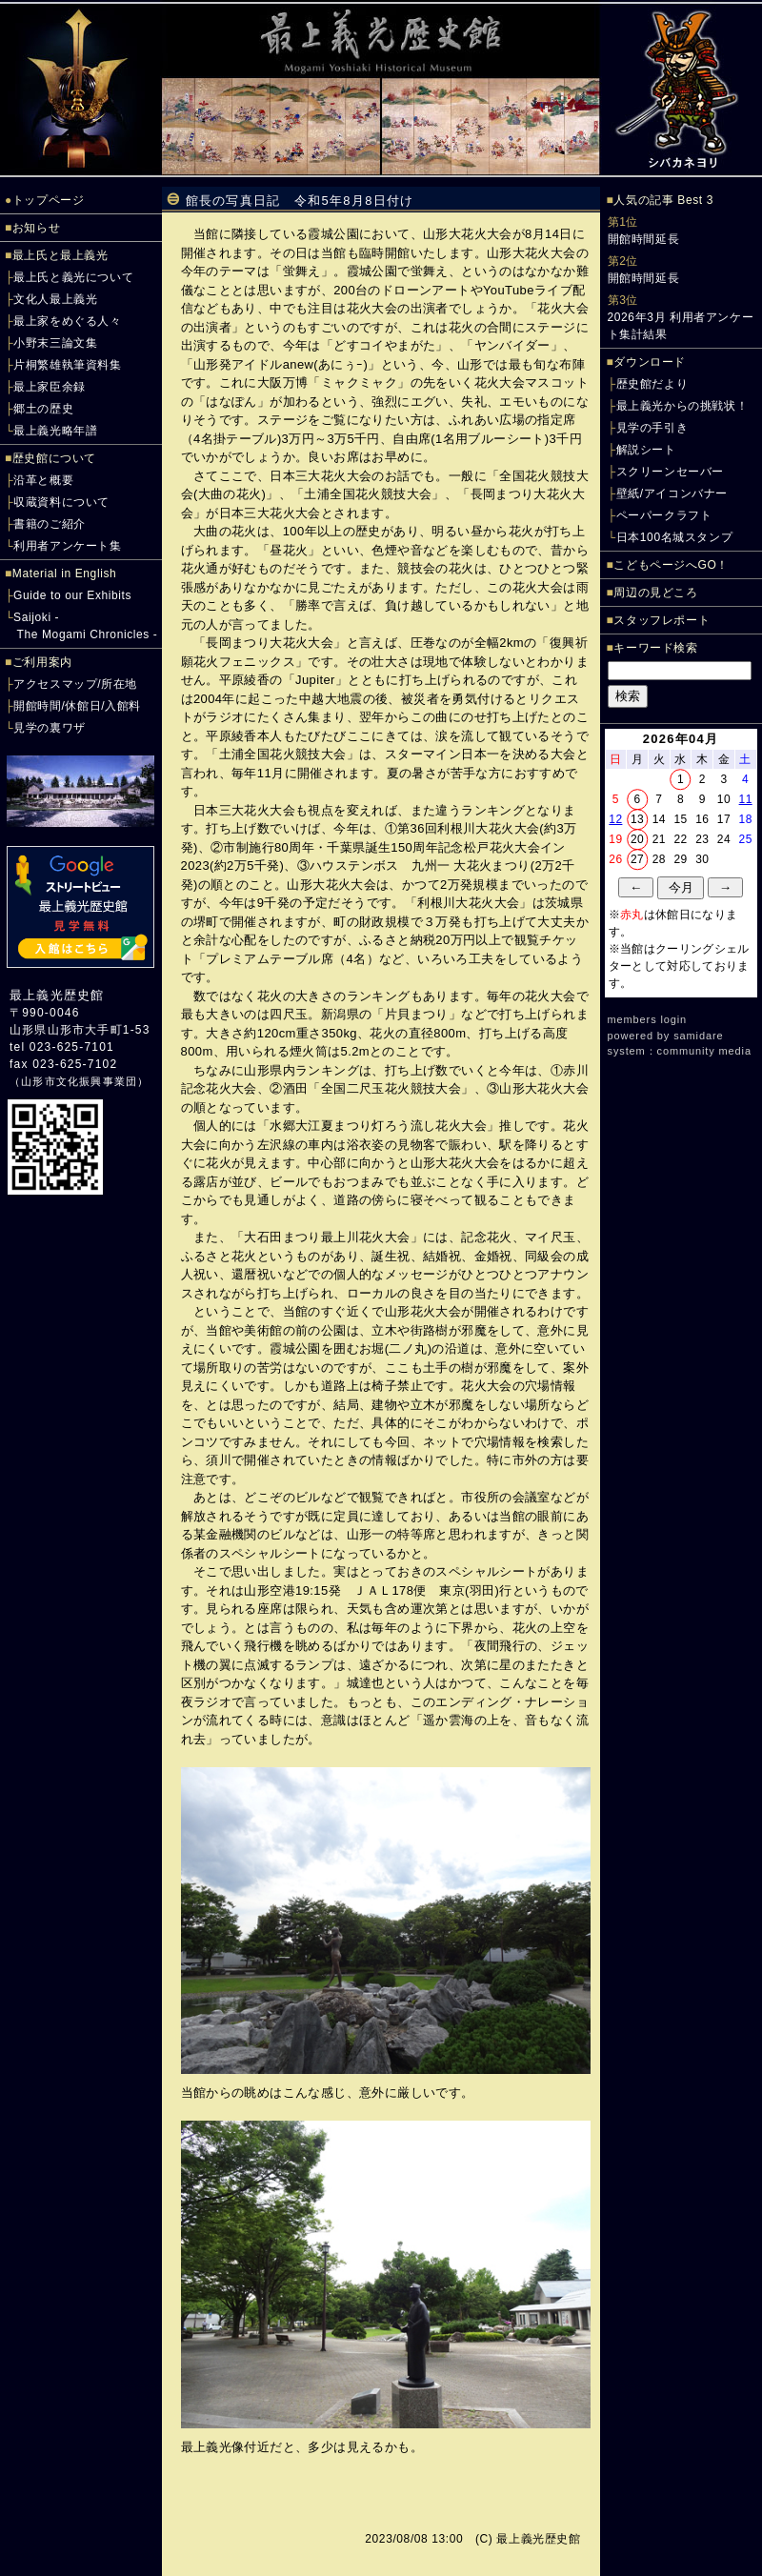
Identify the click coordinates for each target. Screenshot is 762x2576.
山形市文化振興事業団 (79, 1081)
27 (637, 859)
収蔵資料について (61, 502)
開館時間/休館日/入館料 (77, 706)
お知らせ (36, 227)
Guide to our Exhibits (72, 595)
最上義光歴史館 (57, 995)
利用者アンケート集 (67, 546)
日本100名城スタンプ (674, 537)
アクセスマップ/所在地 (75, 684)
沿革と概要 (43, 480)
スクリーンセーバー (670, 471)
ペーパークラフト (664, 515)
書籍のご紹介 (49, 524)
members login (648, 1019)
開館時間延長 (644, 239)
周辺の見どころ (655, 592)
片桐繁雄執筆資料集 (67, 365)
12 (615, 819)
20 (637, 839)
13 (637, 819)
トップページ (48, 200)
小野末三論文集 (55, 343)
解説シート (646, 449)
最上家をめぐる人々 (67, 321)
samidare (698, 1035)
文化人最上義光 (55, 299)
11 (745, 799)
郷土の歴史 (43, 408)
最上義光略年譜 (55, 430)
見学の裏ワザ (49, 728)
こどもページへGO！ (671, 565)
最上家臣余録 (49, 386)
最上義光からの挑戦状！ (682, 406)
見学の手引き (652, 427)
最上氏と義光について (73, 277)
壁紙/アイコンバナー (672, 493)
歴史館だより (652, 384)
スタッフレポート (661, 620)
